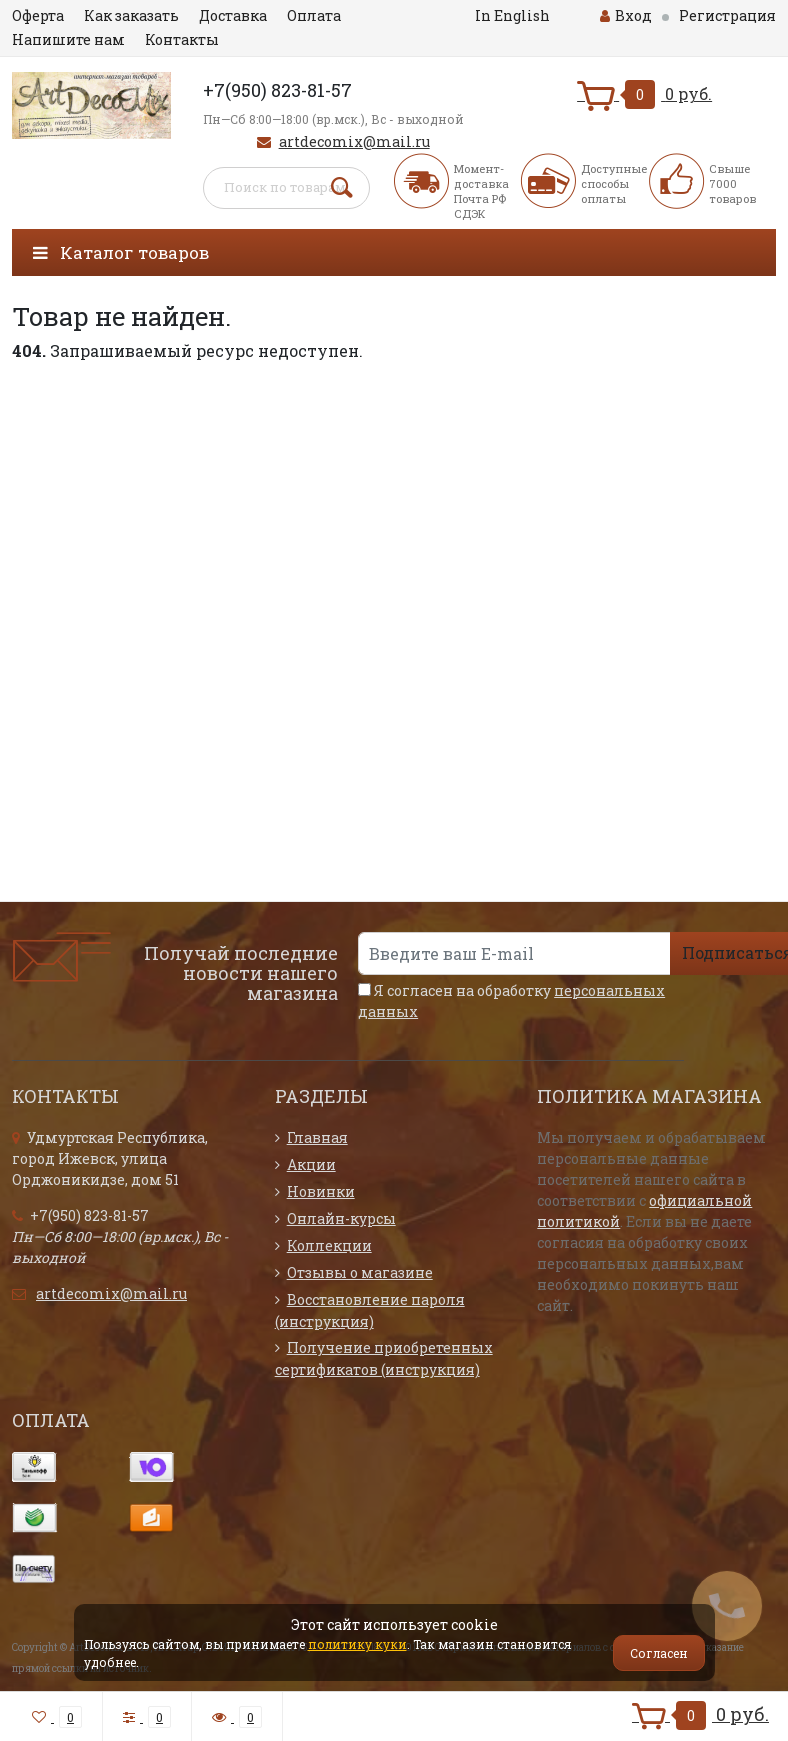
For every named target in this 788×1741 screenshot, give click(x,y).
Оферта (38, 15)
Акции (311, 1164)
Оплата (314, 15)
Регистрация (727, 15)
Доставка (233, 15)
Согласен (659, 1653)
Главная (317, 1137)
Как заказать (131, 15)
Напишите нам (68, 39)
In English (512, 15)
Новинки (321, 1191)
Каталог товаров (121, 252)
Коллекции (329, 1245)
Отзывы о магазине (360, 1272)
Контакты (182, 39)
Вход (626, 15)
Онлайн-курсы (341, 1218)
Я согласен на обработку (511, 1001)
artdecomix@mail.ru (354, 141)
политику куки (357, 1644)
